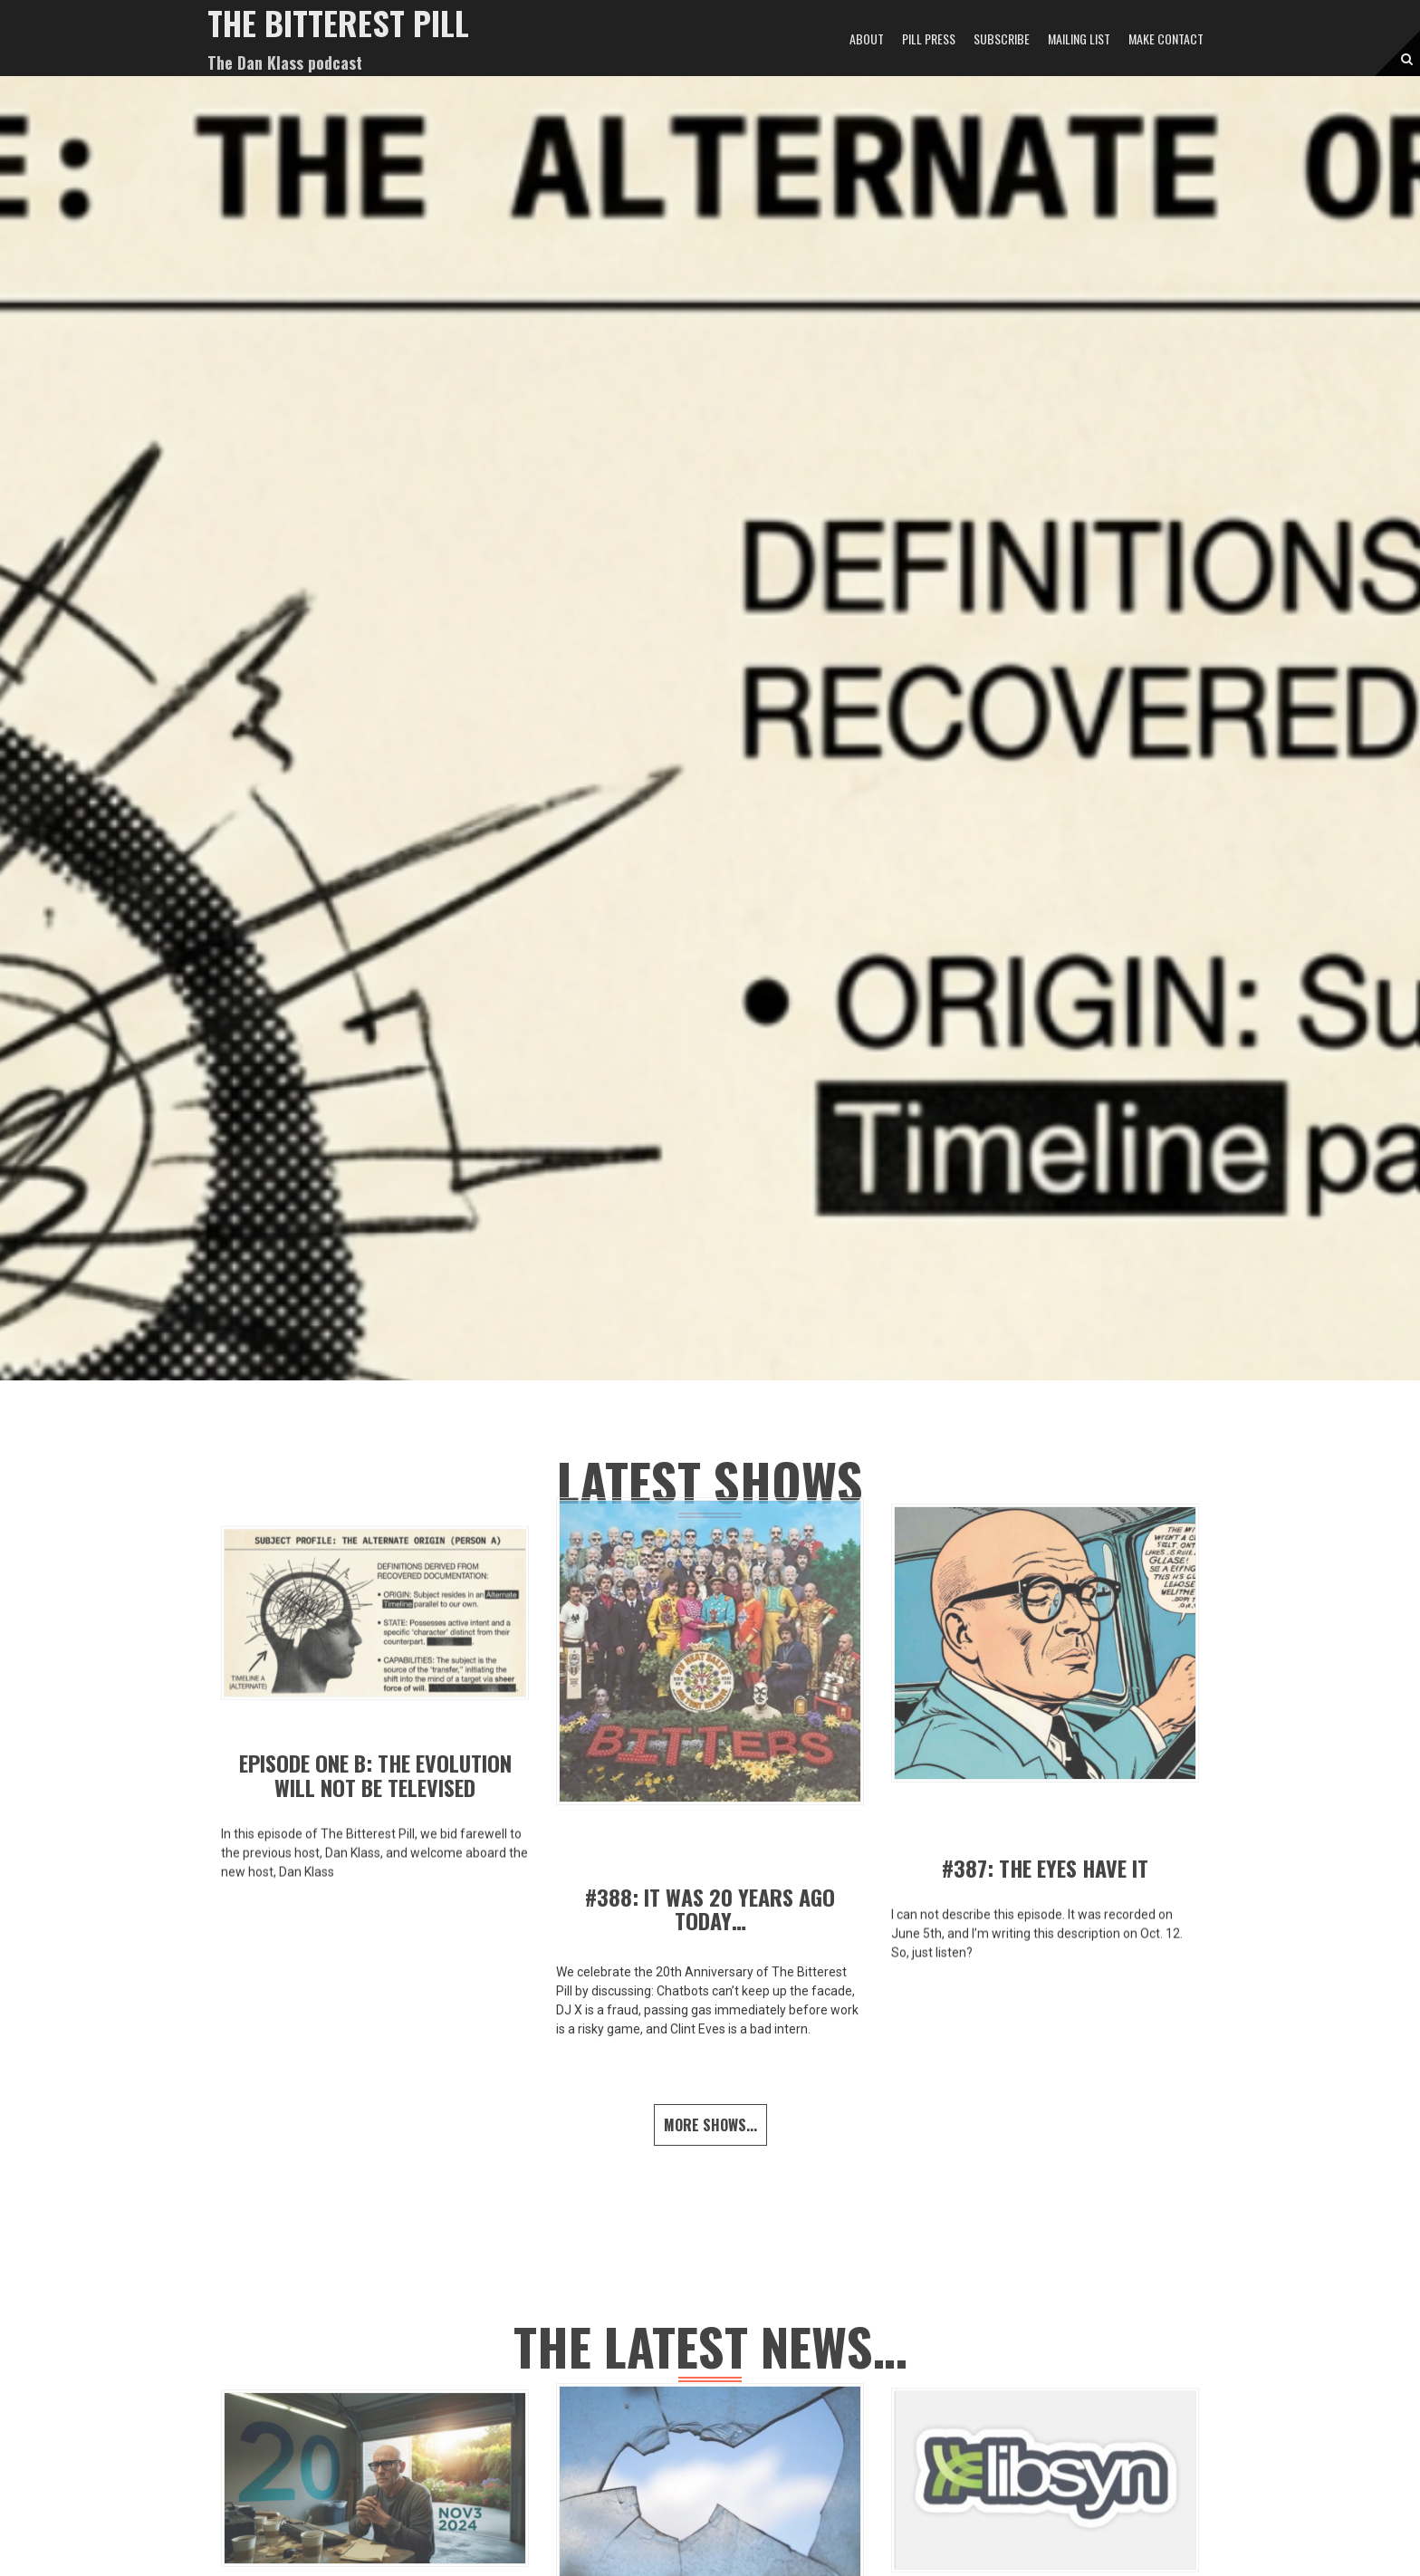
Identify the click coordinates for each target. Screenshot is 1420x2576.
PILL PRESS (928, 38)
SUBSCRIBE (1002, 38)
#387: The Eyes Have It (1045, 1867)
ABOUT (866, 38)
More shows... (710, 2125)
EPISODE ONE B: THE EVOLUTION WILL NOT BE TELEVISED (375, 1774)
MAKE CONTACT (1166, 38)
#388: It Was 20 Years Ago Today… (710, 1908)
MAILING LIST (1079, 38)
